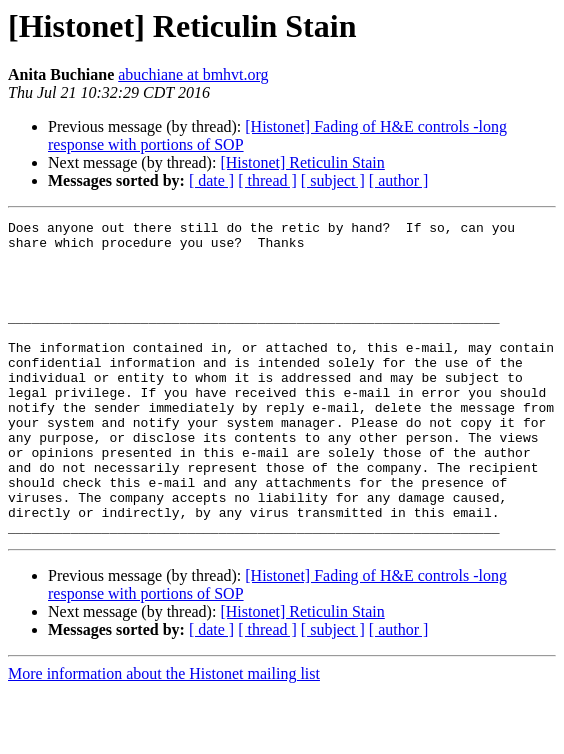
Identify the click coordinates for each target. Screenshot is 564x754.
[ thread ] (267, 180)
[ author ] (399, 180)
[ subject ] (333, 180)
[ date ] (211, 180)
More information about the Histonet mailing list (164, 736)
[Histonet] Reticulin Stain (302, 162)
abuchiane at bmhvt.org (193, 74)
